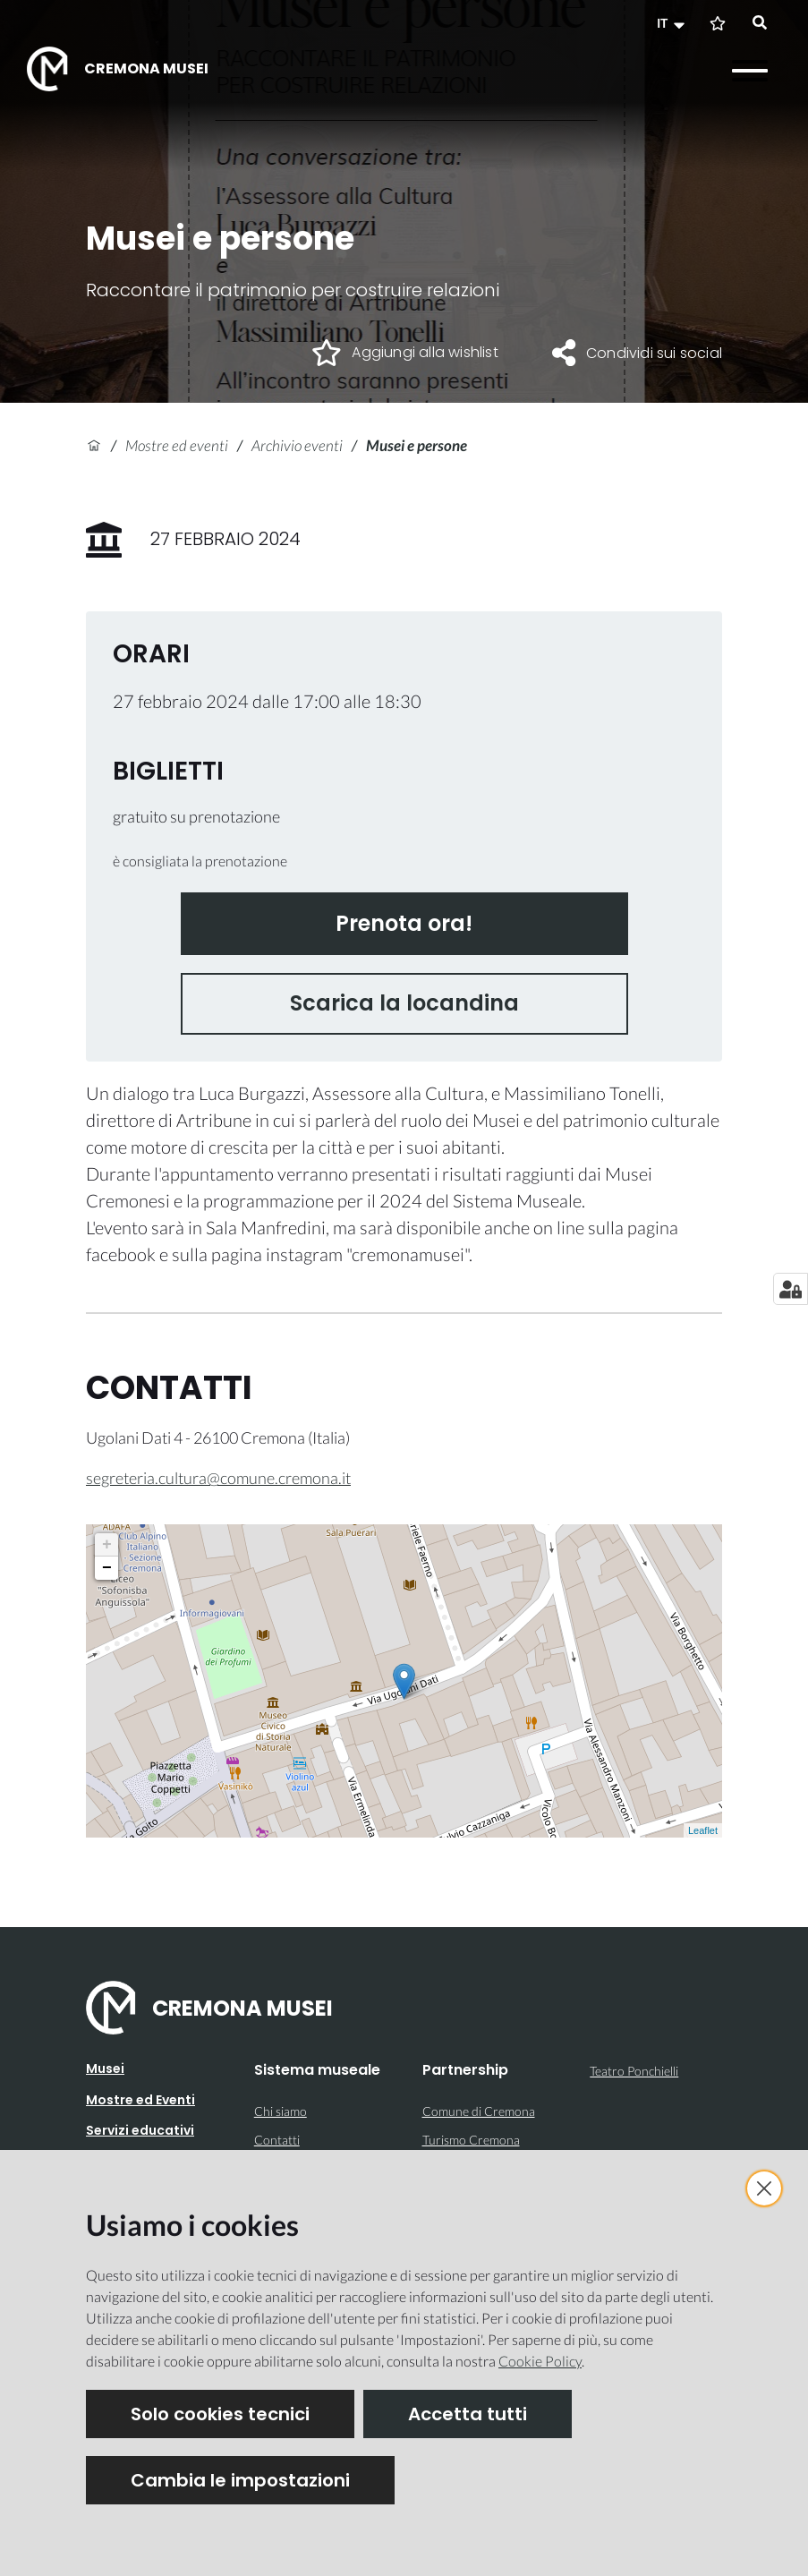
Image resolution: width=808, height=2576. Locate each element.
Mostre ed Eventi (140, 2100)
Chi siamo (280, 2111)
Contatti (277, 2139)
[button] (673, 23)
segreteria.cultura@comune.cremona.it (218, 1478)
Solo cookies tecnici (220, 2414)
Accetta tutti (467, 2414)
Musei (105, 2068)
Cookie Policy (540, 2360)
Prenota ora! (404, 923)
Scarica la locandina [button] (404, 1003)
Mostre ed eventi (176, 445)
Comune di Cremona (478, 2111)
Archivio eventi (297, 445)
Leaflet (703, 1830)
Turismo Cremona (471, 2139)
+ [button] (107, 1545)
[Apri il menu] (750, 70)
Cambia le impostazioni (240, 2480)
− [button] (107, 1568)
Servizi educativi (140, 2130)
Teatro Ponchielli (634, 2070)
